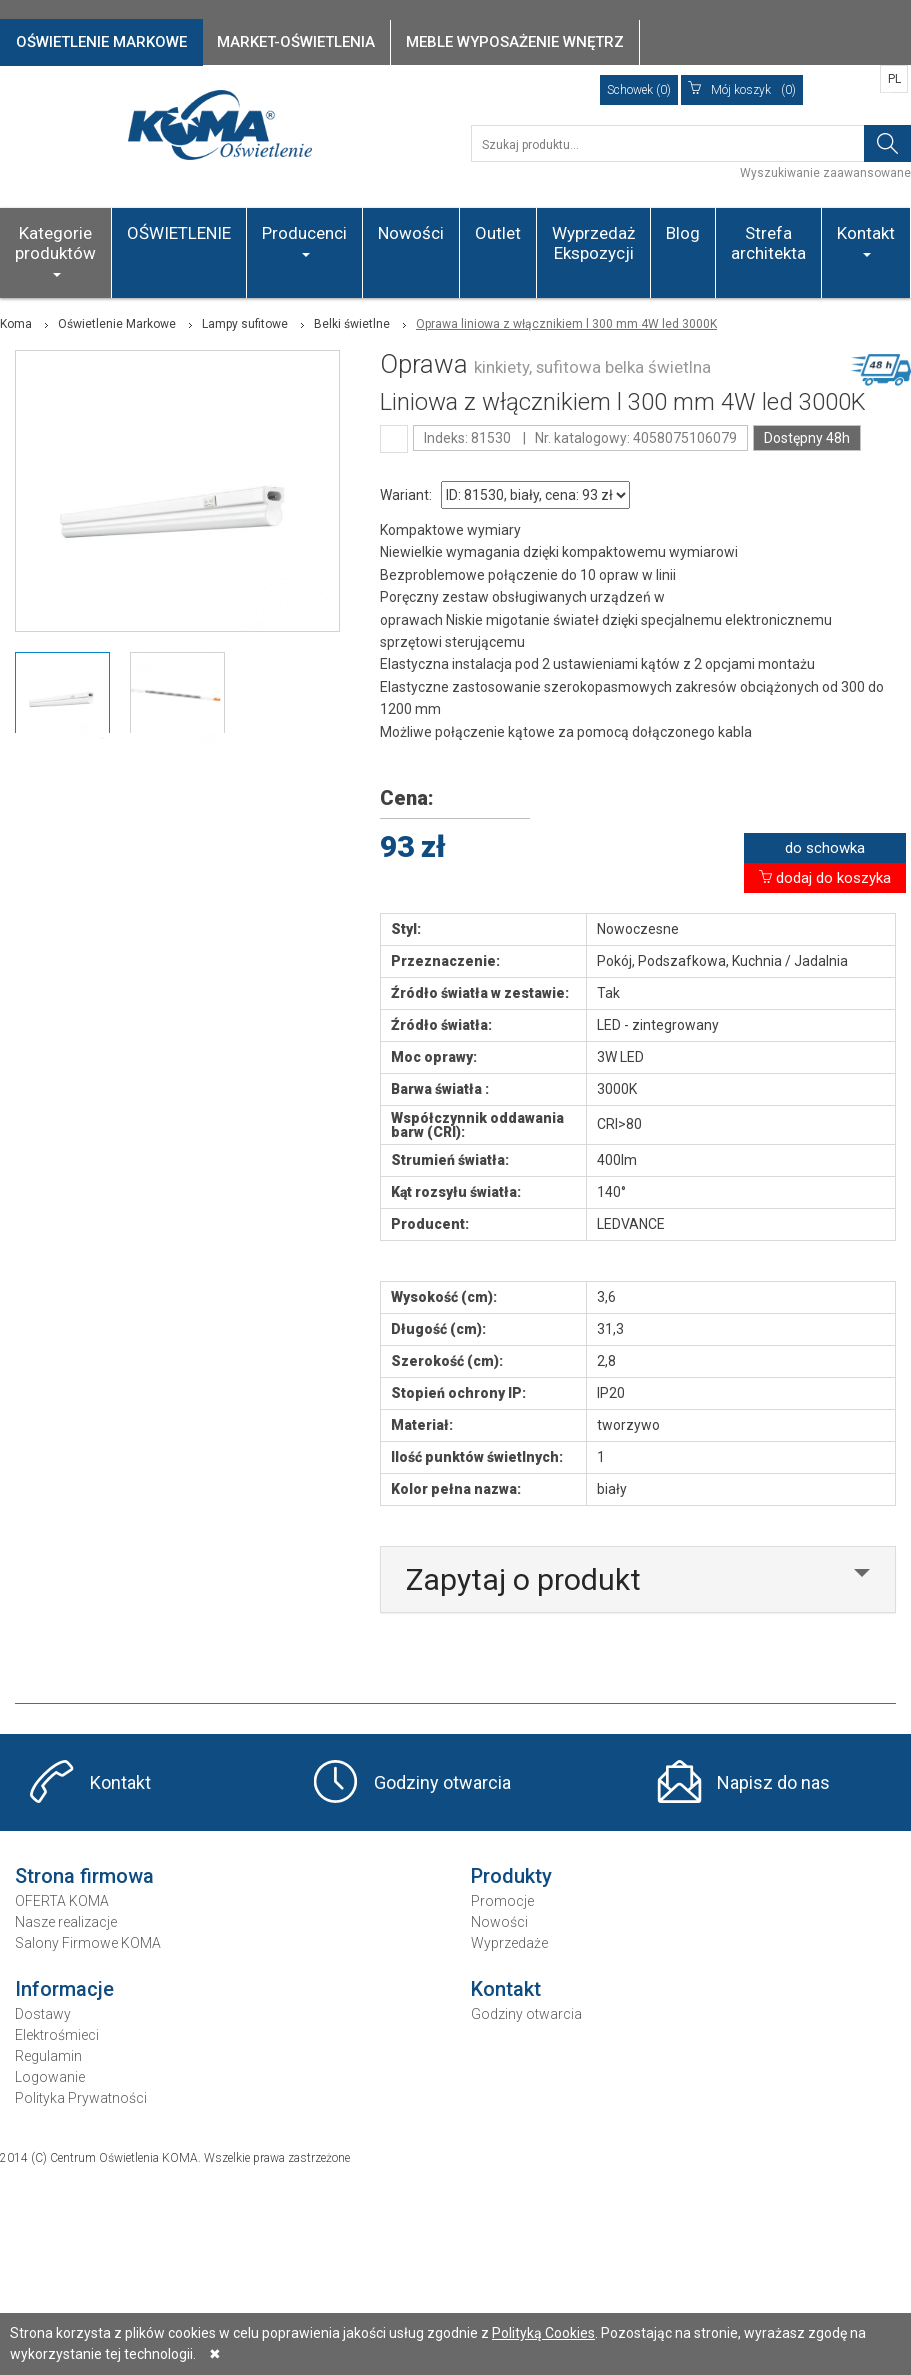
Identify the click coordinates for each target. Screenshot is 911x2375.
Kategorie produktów (55, 250)
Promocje (502, 1901)
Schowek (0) (639, 90)
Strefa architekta (768, 243)
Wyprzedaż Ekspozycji (593, 243)
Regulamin (48, 2056)
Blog (683, 233)
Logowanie (50, 2077)
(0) (742, 90)
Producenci (304, 240)
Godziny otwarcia (442, 1782)
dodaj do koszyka (825, 878)
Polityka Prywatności (81, 2098)
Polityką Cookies (543, 2333)
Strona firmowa (84, 1876)
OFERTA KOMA (62, 1901)
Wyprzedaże (509, 1943)
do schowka (825, 848)
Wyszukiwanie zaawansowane (825, 173)
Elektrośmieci (57, 2035)
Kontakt (866, 240)
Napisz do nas (773, 1782)
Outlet (498, 233)
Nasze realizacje (66, 1922)
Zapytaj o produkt (523, 1579)
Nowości (411, 233)
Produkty (511, 1876)
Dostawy (43, 2014)
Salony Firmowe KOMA (88, 1943)
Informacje (64, 1989)
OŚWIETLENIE (179, 233)
